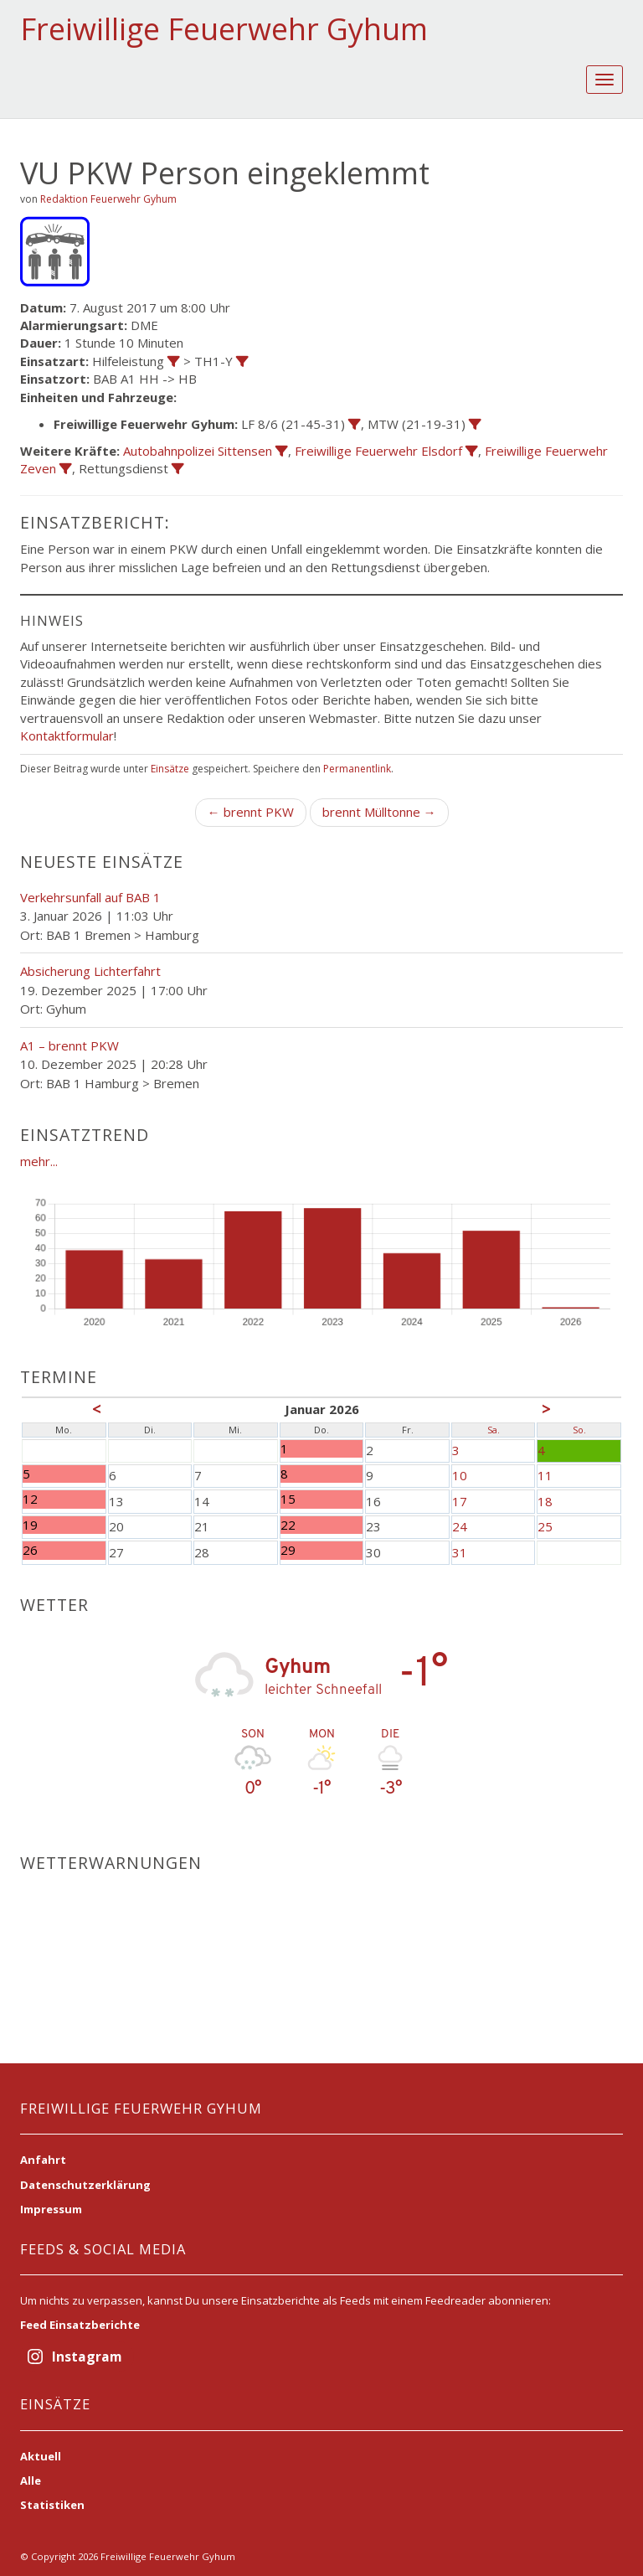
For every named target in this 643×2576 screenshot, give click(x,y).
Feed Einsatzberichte (80, 2324)
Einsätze (170, 768)
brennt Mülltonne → (379, 811)
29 (288, 1550)
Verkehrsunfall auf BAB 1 (90, 897)
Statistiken (52, 2504)
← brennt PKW (251, 811)
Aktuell (40, 2456)
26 (30, 1550)
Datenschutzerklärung (85, 2184)
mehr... (39, 1161)
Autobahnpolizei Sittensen (197, 450)
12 (30, 1499)
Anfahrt (43, 2159)
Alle (30, 2480)
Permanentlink (357, 768)
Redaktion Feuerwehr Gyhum (108, 199)
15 (288, 1499)
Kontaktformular (67, 735)
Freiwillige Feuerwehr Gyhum (224, 28)
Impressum (51, 2209)
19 (30, 1525)
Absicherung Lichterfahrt (90, 971)
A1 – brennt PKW (69, 1045)
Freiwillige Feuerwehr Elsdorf (378, 450)
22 (288, 1525)
